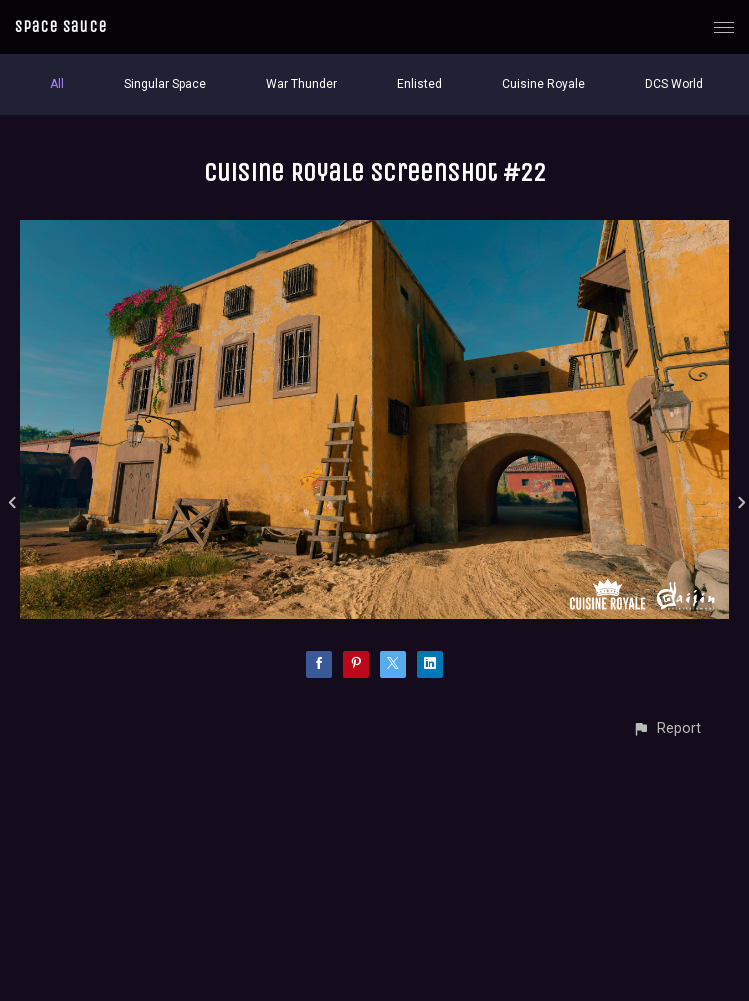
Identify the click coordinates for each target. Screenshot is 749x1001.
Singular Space (165, 84)
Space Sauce (61, 26)
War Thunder (301, 84)
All (57, 84)
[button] (666, 728)
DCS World (674, 84)
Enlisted (419, 84)
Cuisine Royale (543, 84)
